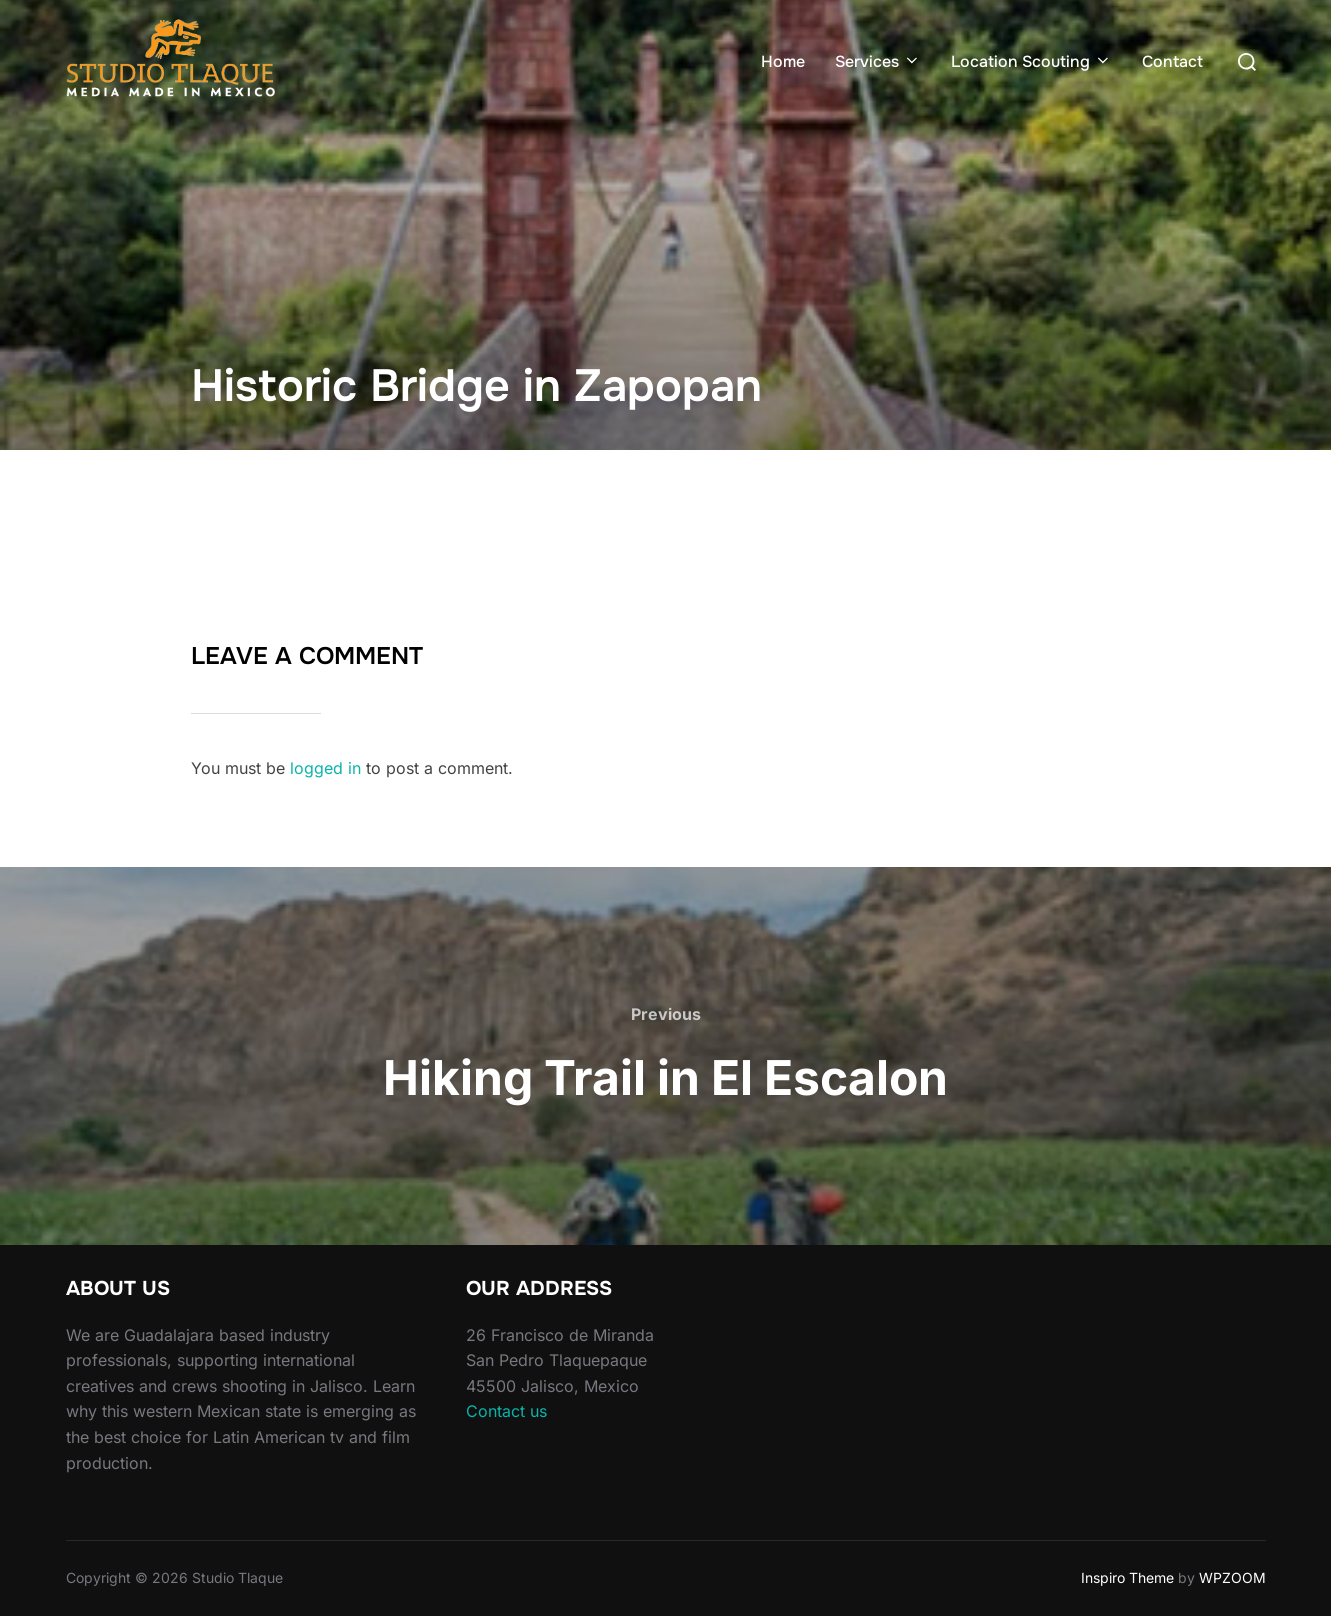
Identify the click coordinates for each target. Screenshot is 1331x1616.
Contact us (506, 1411)
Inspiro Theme (1127, 1577)
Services (878, 61)
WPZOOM (1232, 1577)
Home (783, 61)
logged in (325, 768)
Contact (1172, 61)
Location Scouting (1031, 61)
